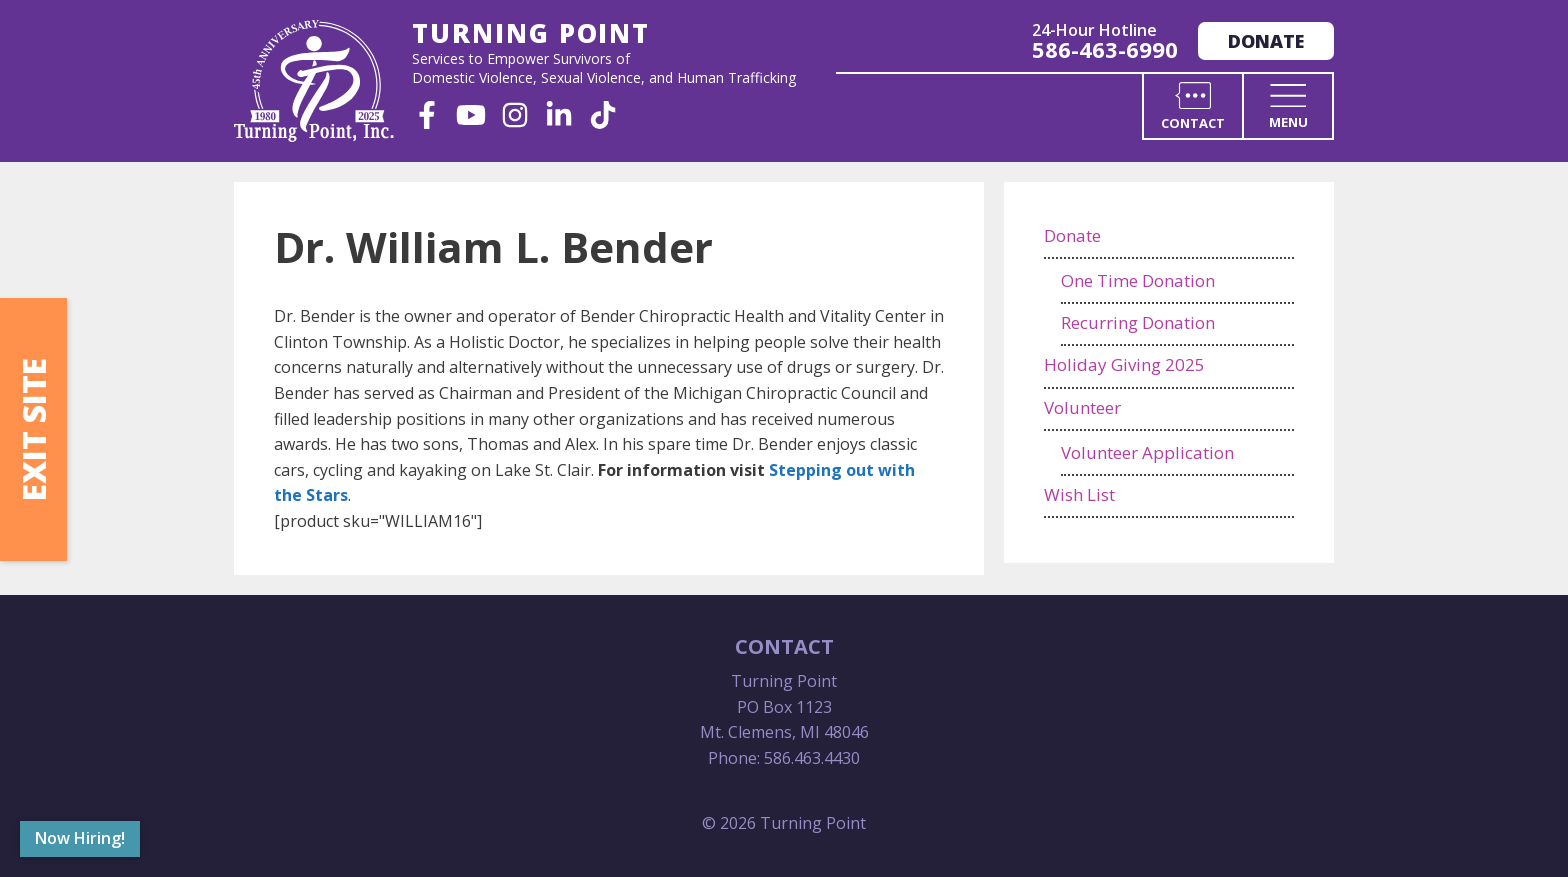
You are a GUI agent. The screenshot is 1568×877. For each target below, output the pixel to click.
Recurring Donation (1138, 322)
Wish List (1079, 494)
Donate (1266, 41)
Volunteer (1082, 407)
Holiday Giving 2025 (1124, 364)
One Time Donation (1138, 280)
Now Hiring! (80, 838)
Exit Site (33, 429)
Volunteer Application (1147, 452)
